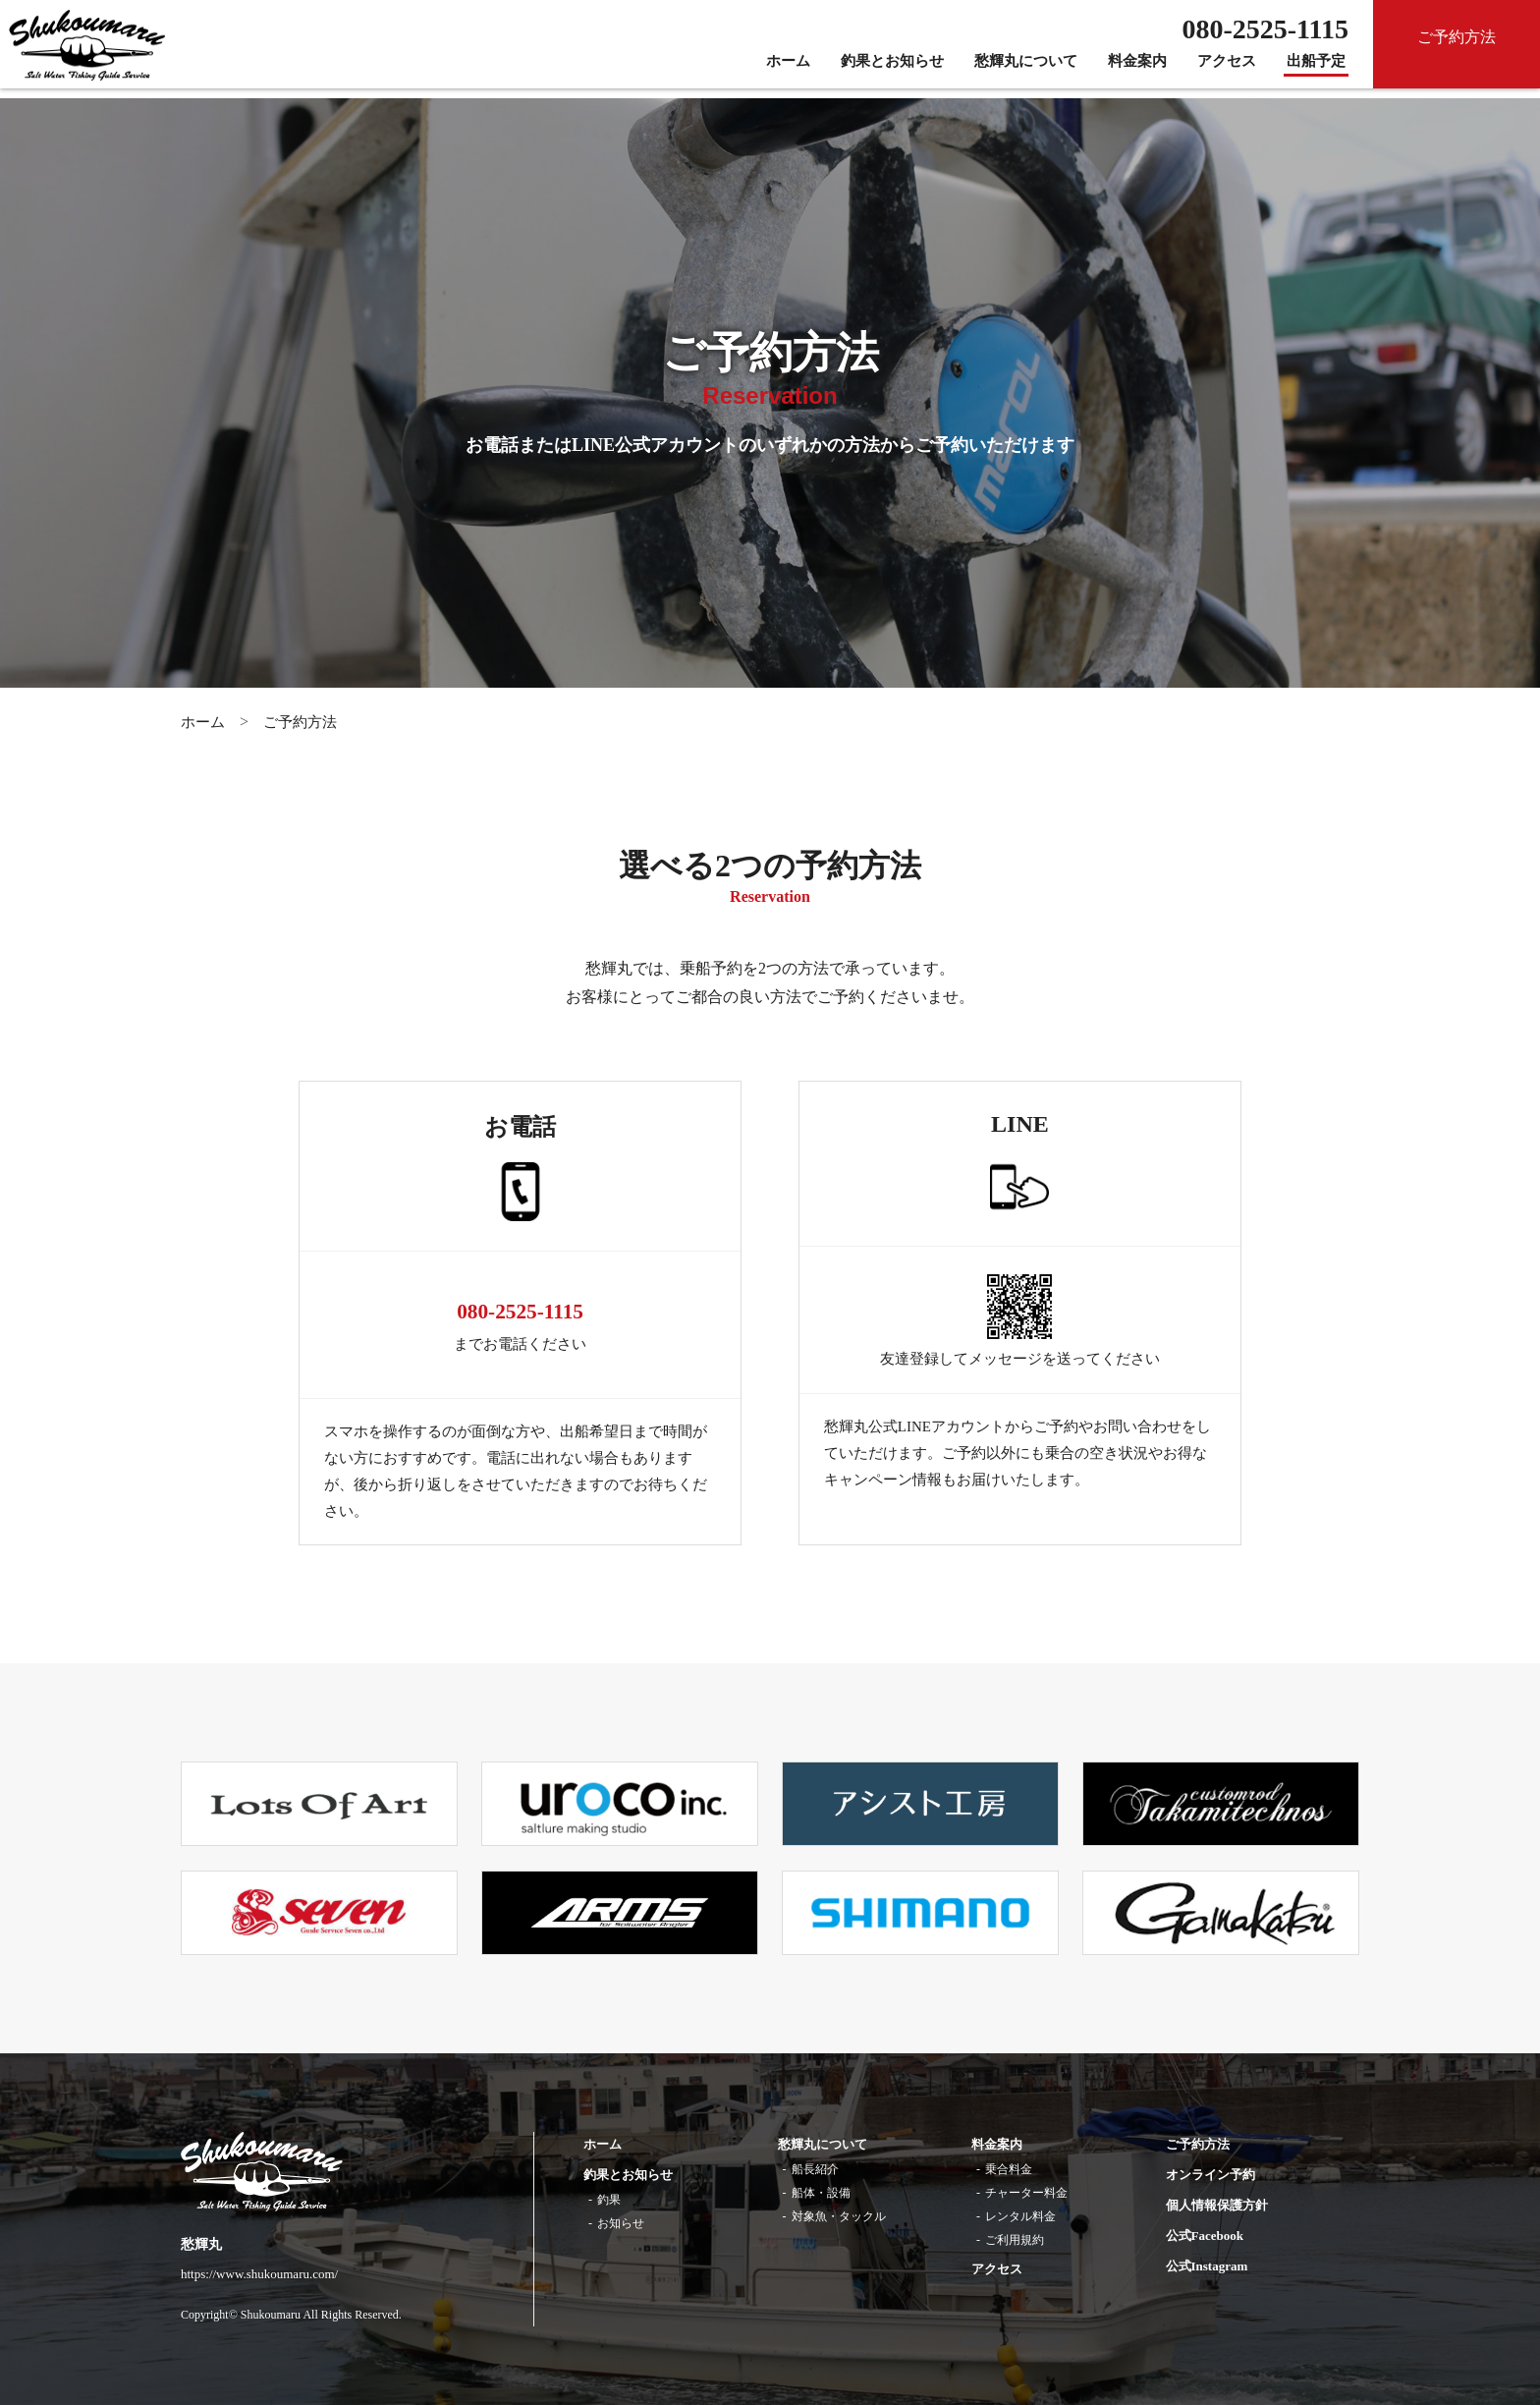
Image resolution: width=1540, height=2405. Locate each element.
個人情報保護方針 (1217, 2205)
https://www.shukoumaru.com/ (259, 2273)
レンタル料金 (1020, 2216)
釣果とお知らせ (892, 71)
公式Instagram (1207, 2266)
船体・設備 (821, 2193)
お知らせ (620, 2223)
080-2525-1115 (520, 1311)
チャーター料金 (1026, 2193)
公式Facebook (1204, 2235)
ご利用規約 (1014, 2240)
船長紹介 (815, 2169)
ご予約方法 (300, 722)
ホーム (788, 71)
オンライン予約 (1210, 2174)
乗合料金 (1008, 2169)
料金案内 (1137, 71)
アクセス (1226, 71)
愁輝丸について (1025, 71)
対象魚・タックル (839, 2216)
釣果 (609, 2200)
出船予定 (1316, 71)
